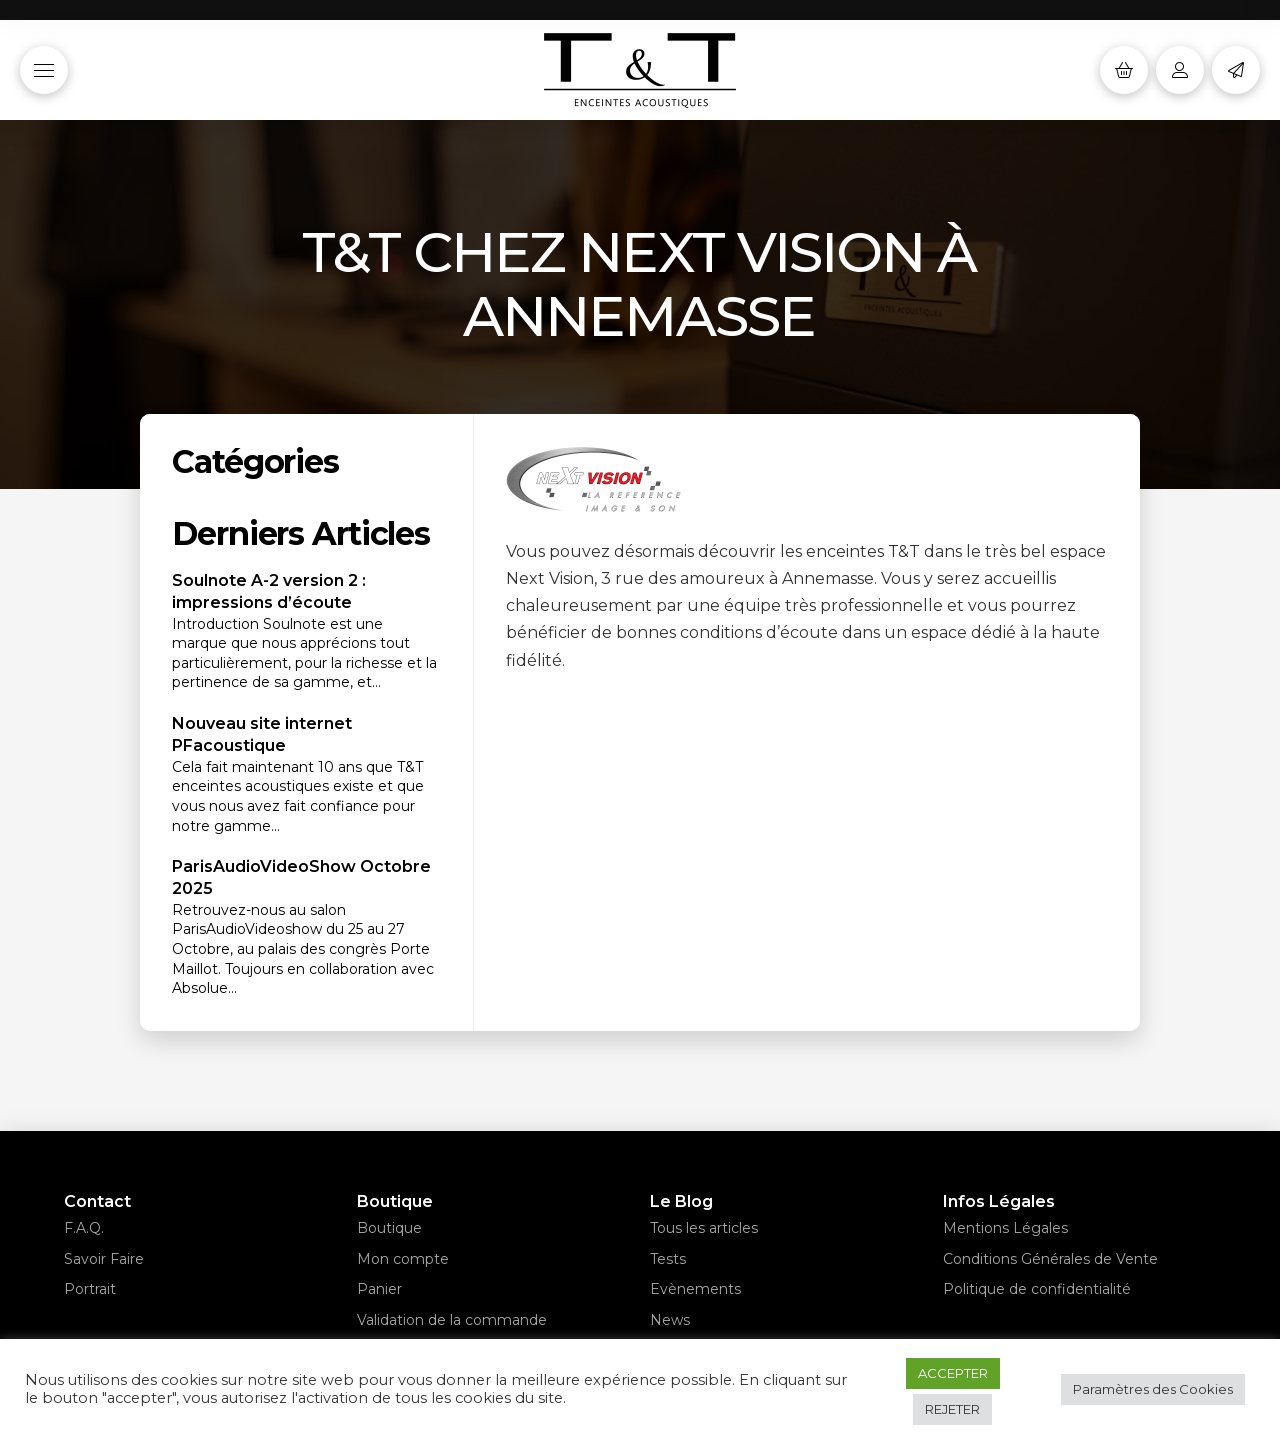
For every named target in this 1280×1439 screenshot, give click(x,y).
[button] (44, 70)
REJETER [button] (952, 1409)
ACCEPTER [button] (953, 1373)
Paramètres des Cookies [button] (1153, 1389)
